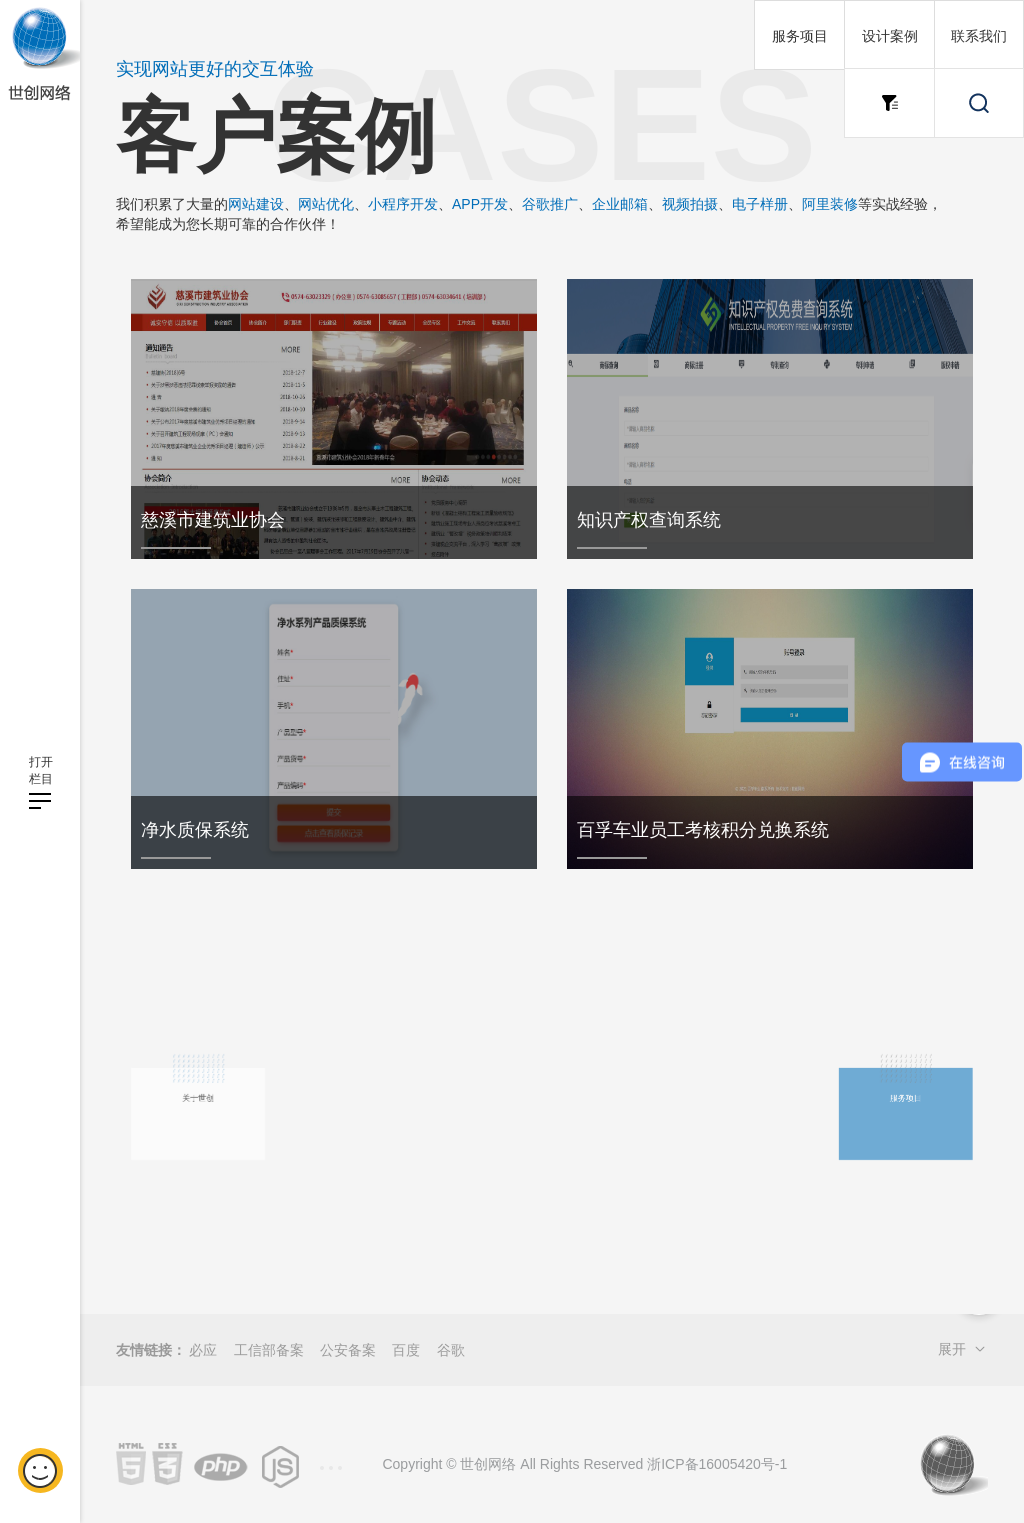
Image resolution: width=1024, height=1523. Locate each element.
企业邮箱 (620, 204)
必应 (203, 1350)
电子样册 (760, 204)
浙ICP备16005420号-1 (717, 1464)
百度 (406, 1350)
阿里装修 (830, 204)
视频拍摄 (690, 204)
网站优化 (326, 204)
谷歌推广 (550, 204)
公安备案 (348, 1350)
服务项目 (800, 36)
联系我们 (979, 36)
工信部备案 (269, 1350)
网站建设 (256, 204)
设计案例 (890, 36)
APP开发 (480, 204)
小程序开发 (403, 204)
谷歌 (451, 1350)
